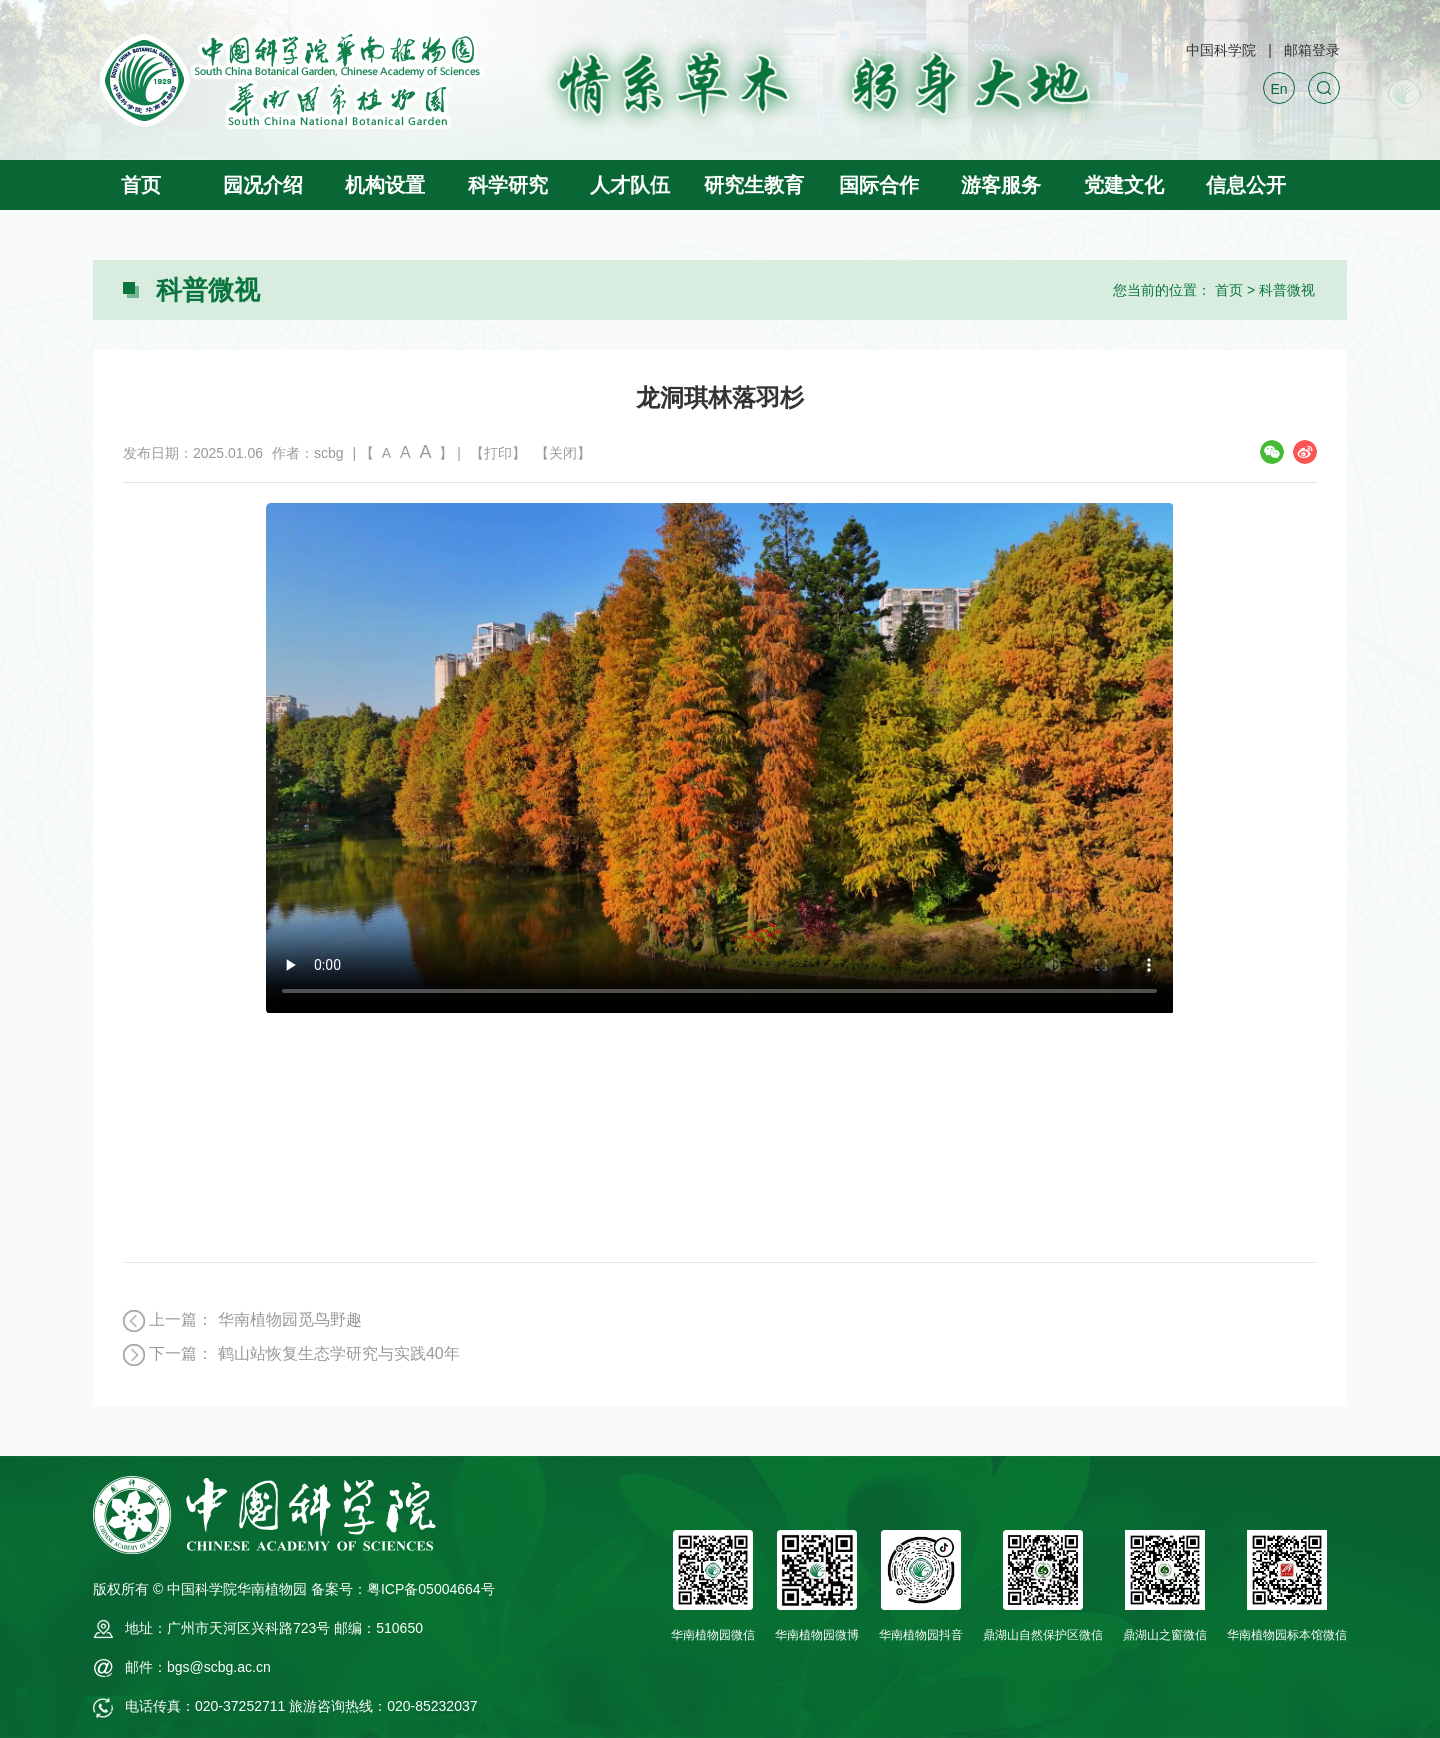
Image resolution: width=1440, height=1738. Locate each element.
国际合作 (879, 185)
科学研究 (508, 185)
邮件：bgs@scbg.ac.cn (198, 1667)
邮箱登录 (1312, 50)
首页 (141, 185)
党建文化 (1124, 185)
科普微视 (1287, 290)
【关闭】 (563, 453)
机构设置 (385, 185)
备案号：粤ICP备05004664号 (403, 1589)
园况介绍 (263, 185)
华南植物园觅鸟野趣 (290, 1319)
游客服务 (1001, 185)
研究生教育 (754, 185)
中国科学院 (1221, 50)
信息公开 (1246, 185)
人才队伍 (630, 185)
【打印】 (498, 453)
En (1278, 89)
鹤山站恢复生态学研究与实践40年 (339, 1353)
